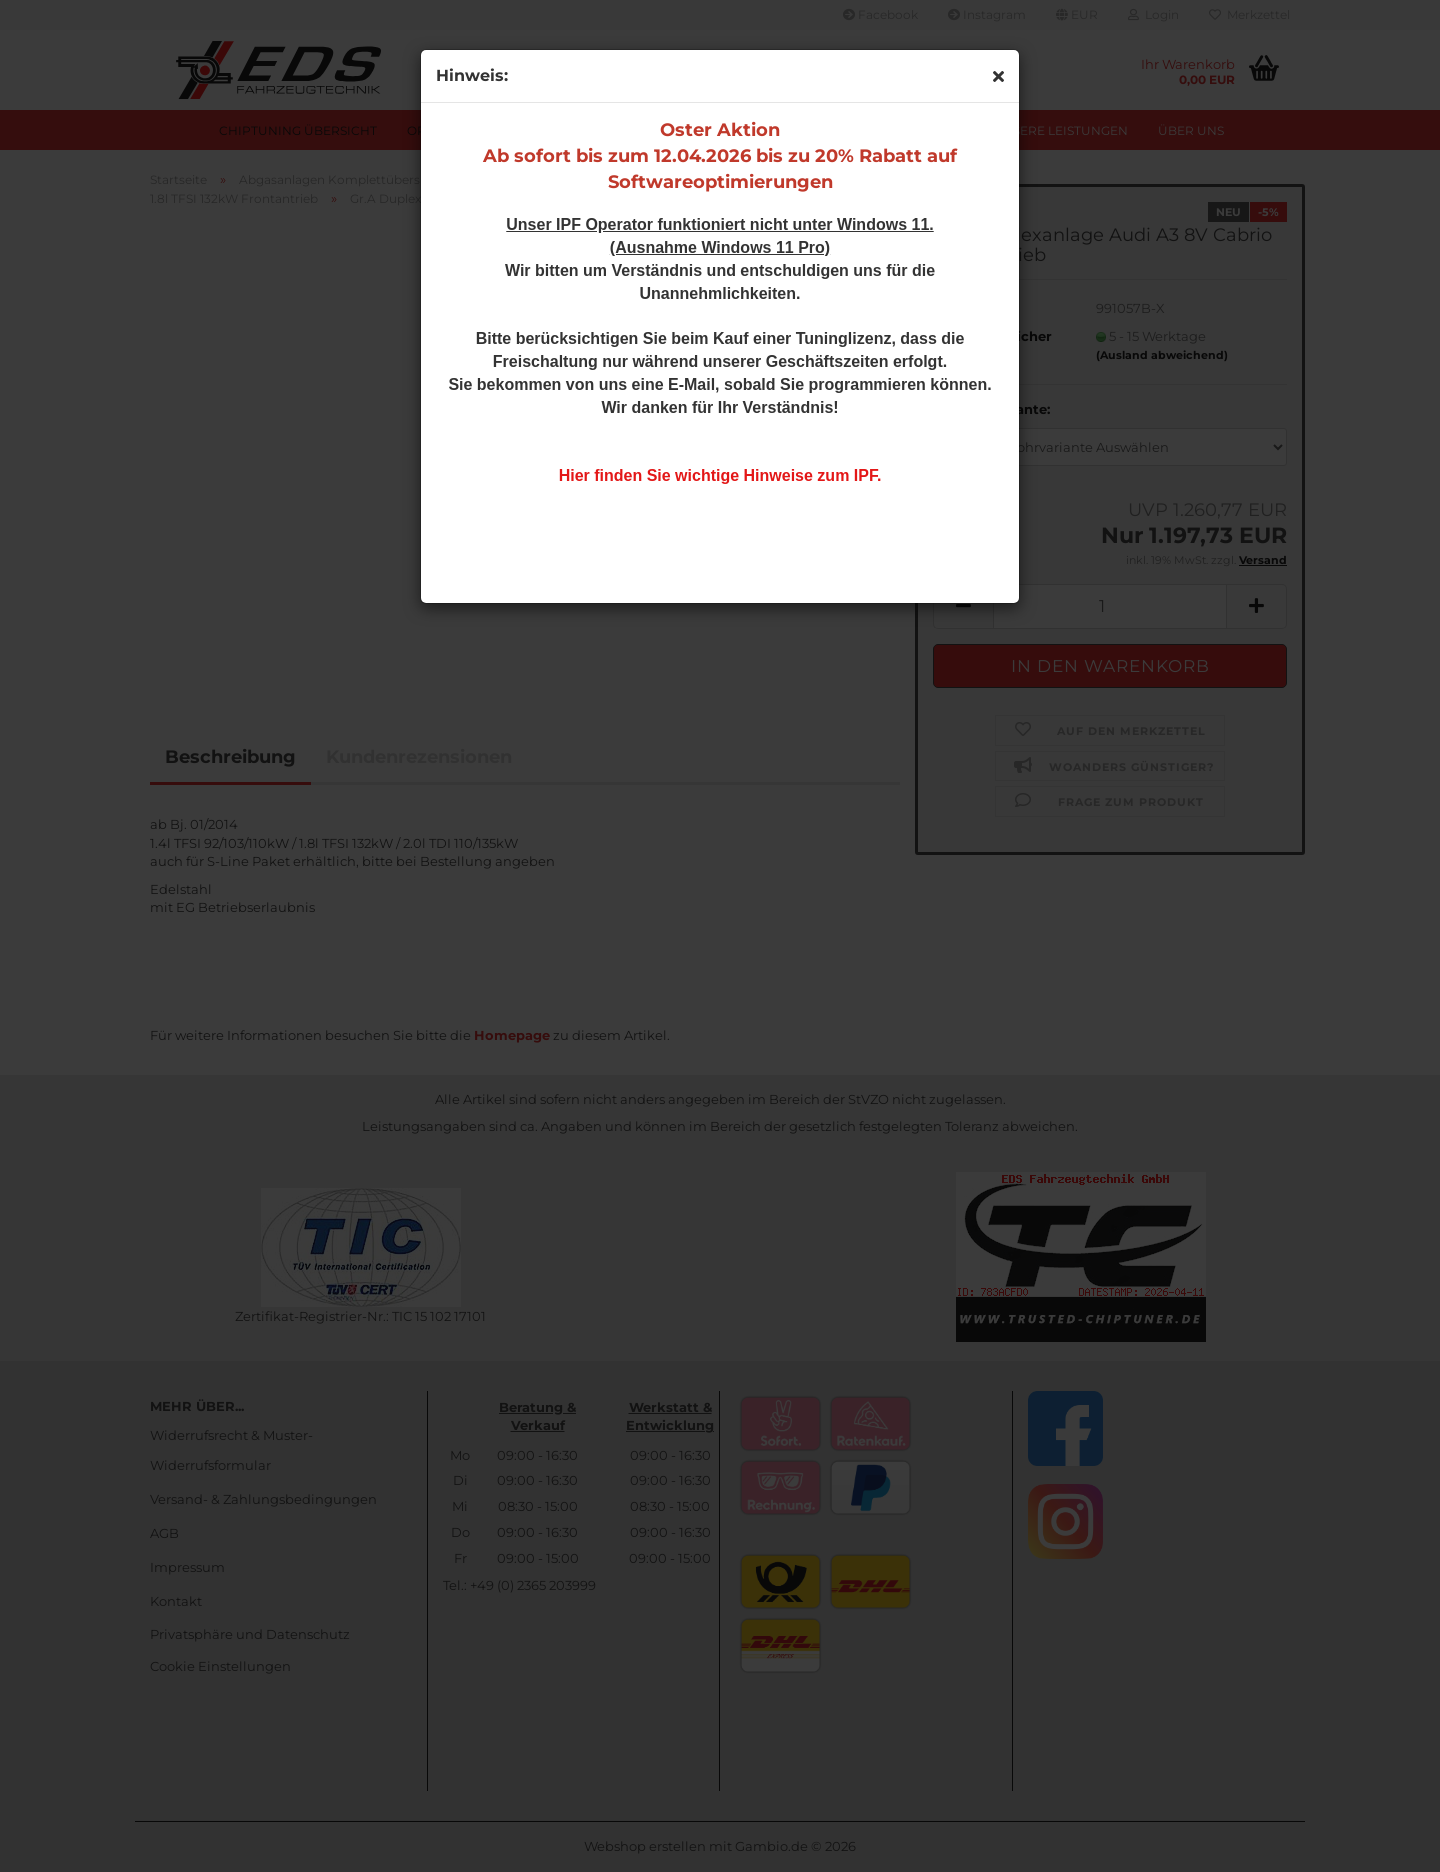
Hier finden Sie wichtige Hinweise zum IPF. (720, 475)
